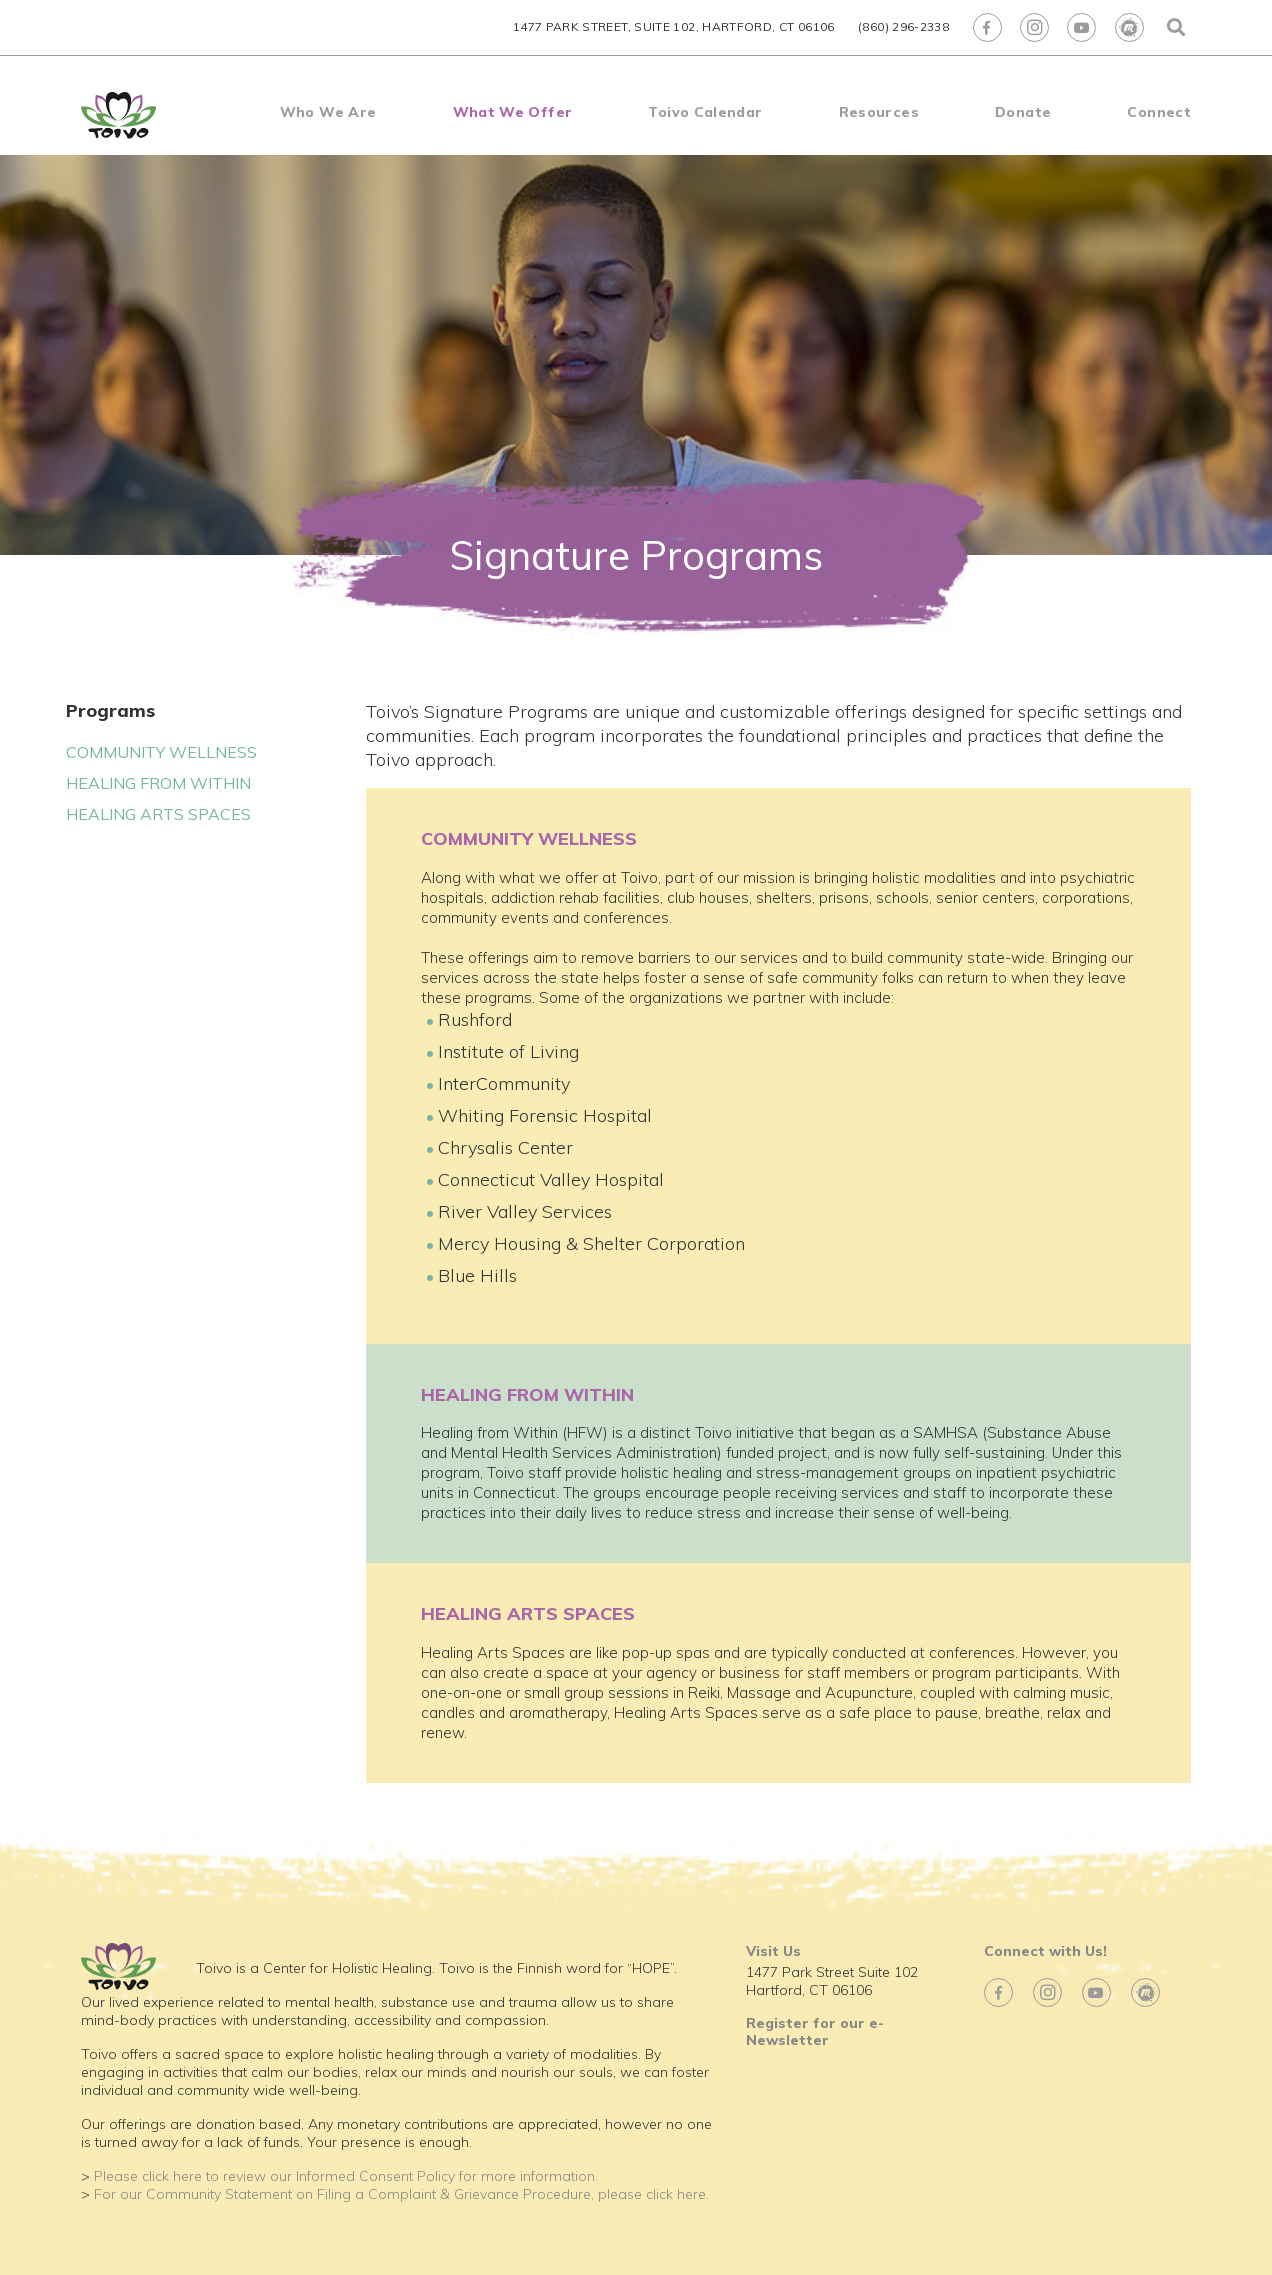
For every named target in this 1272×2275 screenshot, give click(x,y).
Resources (879, 112)
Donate (1023, 112)
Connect (1159, 112)
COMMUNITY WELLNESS (161, 752)
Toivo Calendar (705, 112)
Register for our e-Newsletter (815, 2031)
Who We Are (328, 112)
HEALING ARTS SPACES (158, 814)
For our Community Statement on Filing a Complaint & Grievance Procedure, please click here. (401, 2194)
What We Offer (513, 112)
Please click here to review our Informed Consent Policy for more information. (346, 2176)
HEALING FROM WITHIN (158, 783)
